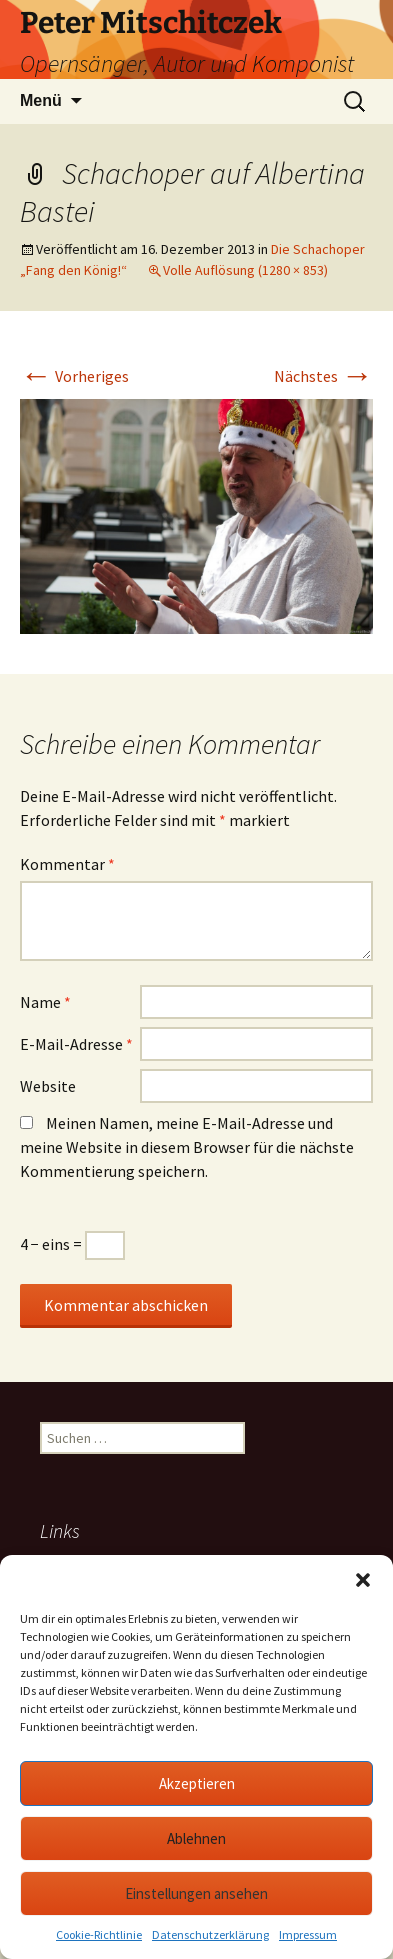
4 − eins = (72, 1244)
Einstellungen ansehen (196, 1893)
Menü (41, 100)
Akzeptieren (197, 1783)
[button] (363, 1580)
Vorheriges (74, 376)
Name (45, 1002)
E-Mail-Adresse (76, 1044)
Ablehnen (196, 1838)
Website (48, 1086)
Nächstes (323, 376)
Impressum (308, 1934)
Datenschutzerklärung (210, 1934)
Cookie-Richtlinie (99, 1934)
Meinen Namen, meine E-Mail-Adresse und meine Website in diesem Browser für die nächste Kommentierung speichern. (187, 1147)
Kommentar (67, 864)
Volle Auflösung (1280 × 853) (245, 270)
